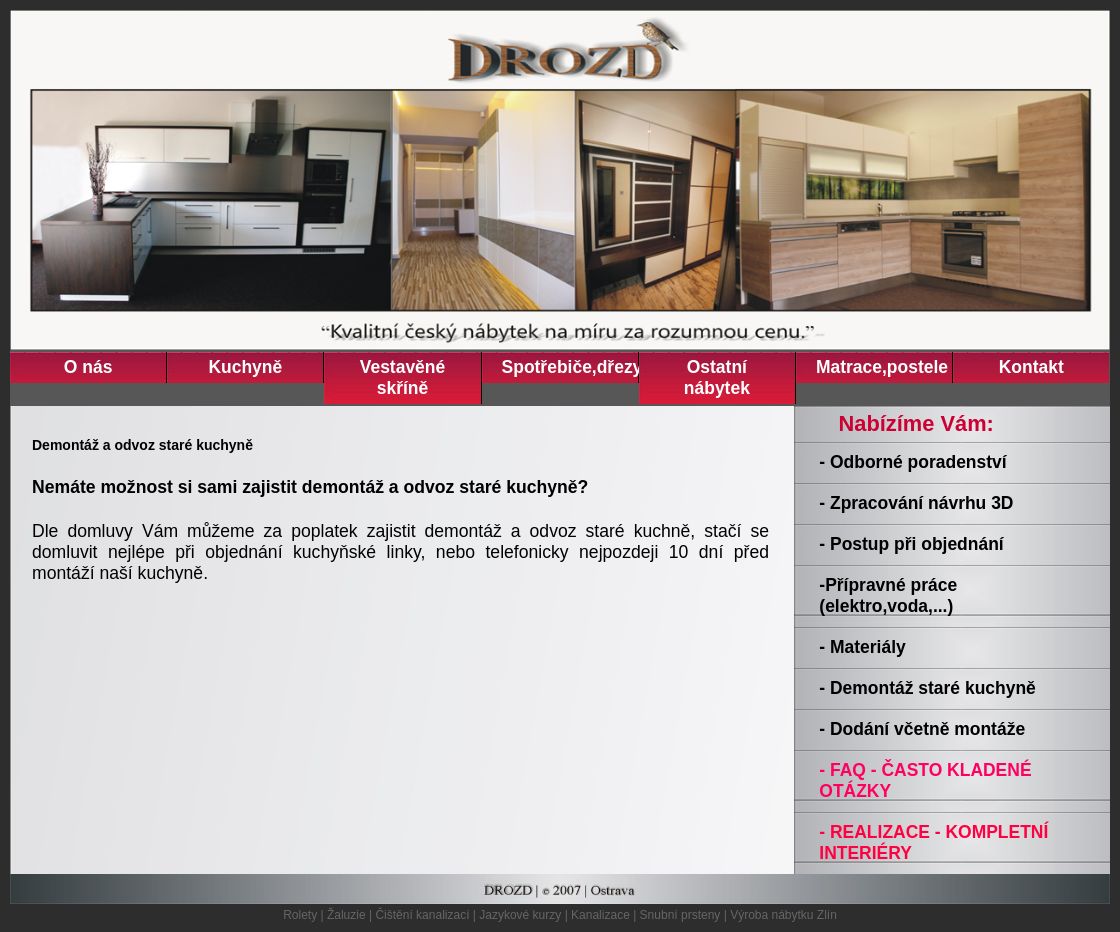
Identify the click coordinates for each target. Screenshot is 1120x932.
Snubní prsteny (680, 915)
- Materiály (862, 647)
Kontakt (1031, 367)
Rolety (300, 915)
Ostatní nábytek (717, 377)
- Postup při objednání (911, 544)
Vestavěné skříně (402, 377)
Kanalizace (600, 915)
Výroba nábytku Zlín (783, 915)
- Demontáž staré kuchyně (927, 688)
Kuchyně (245, 367)
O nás (88, 367)
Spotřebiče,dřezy (570, 367)
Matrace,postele (882, 367)
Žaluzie (346, 915)
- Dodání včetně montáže (922, 729)
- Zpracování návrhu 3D (916, 503)
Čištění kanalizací (422, 915)
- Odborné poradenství (912, 462)
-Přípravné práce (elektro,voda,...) (888, 595)
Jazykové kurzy (520, 915)
